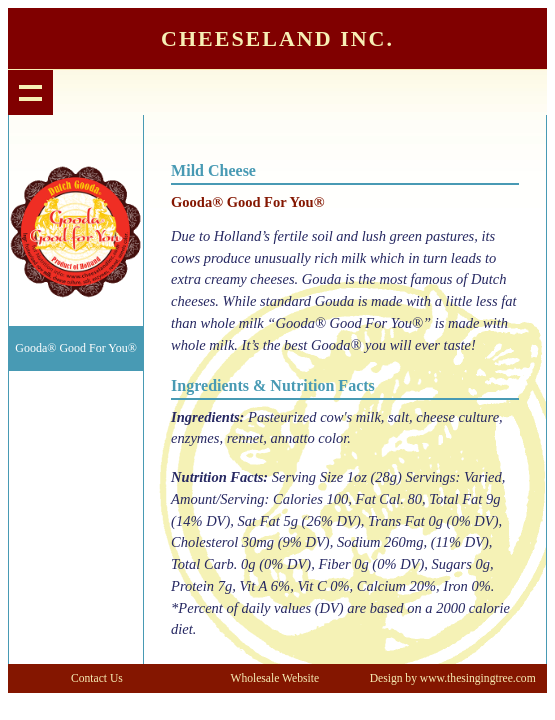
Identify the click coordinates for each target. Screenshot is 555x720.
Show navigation (30, 92)
